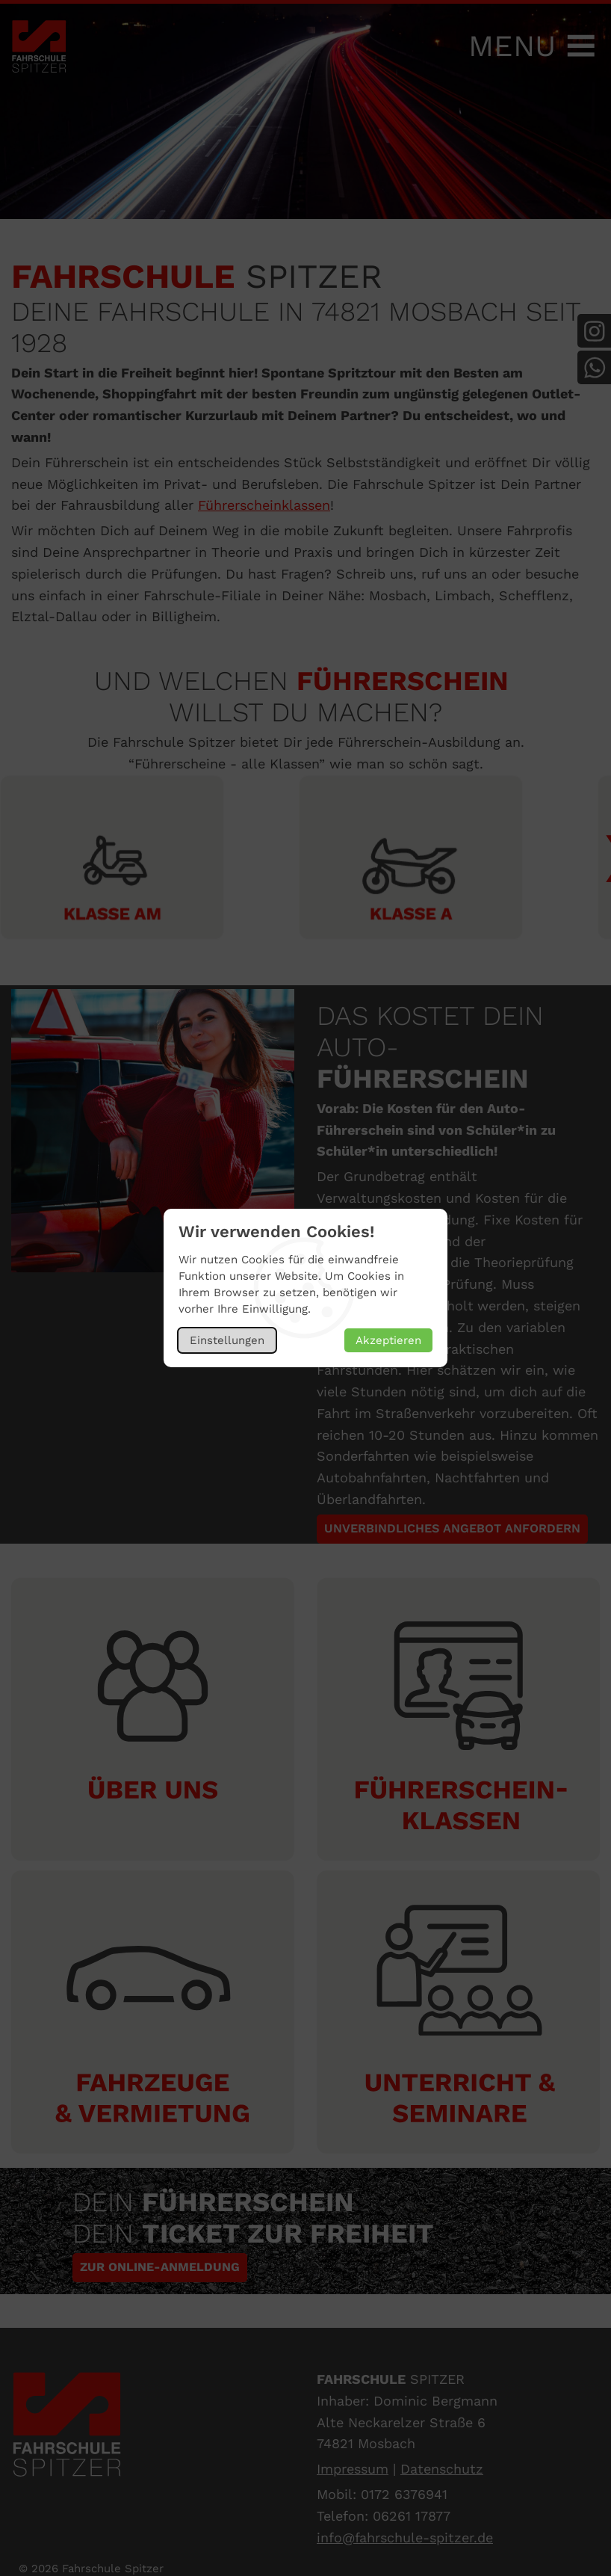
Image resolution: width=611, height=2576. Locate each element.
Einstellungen (227, 1340)
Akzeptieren (388, 1340)
